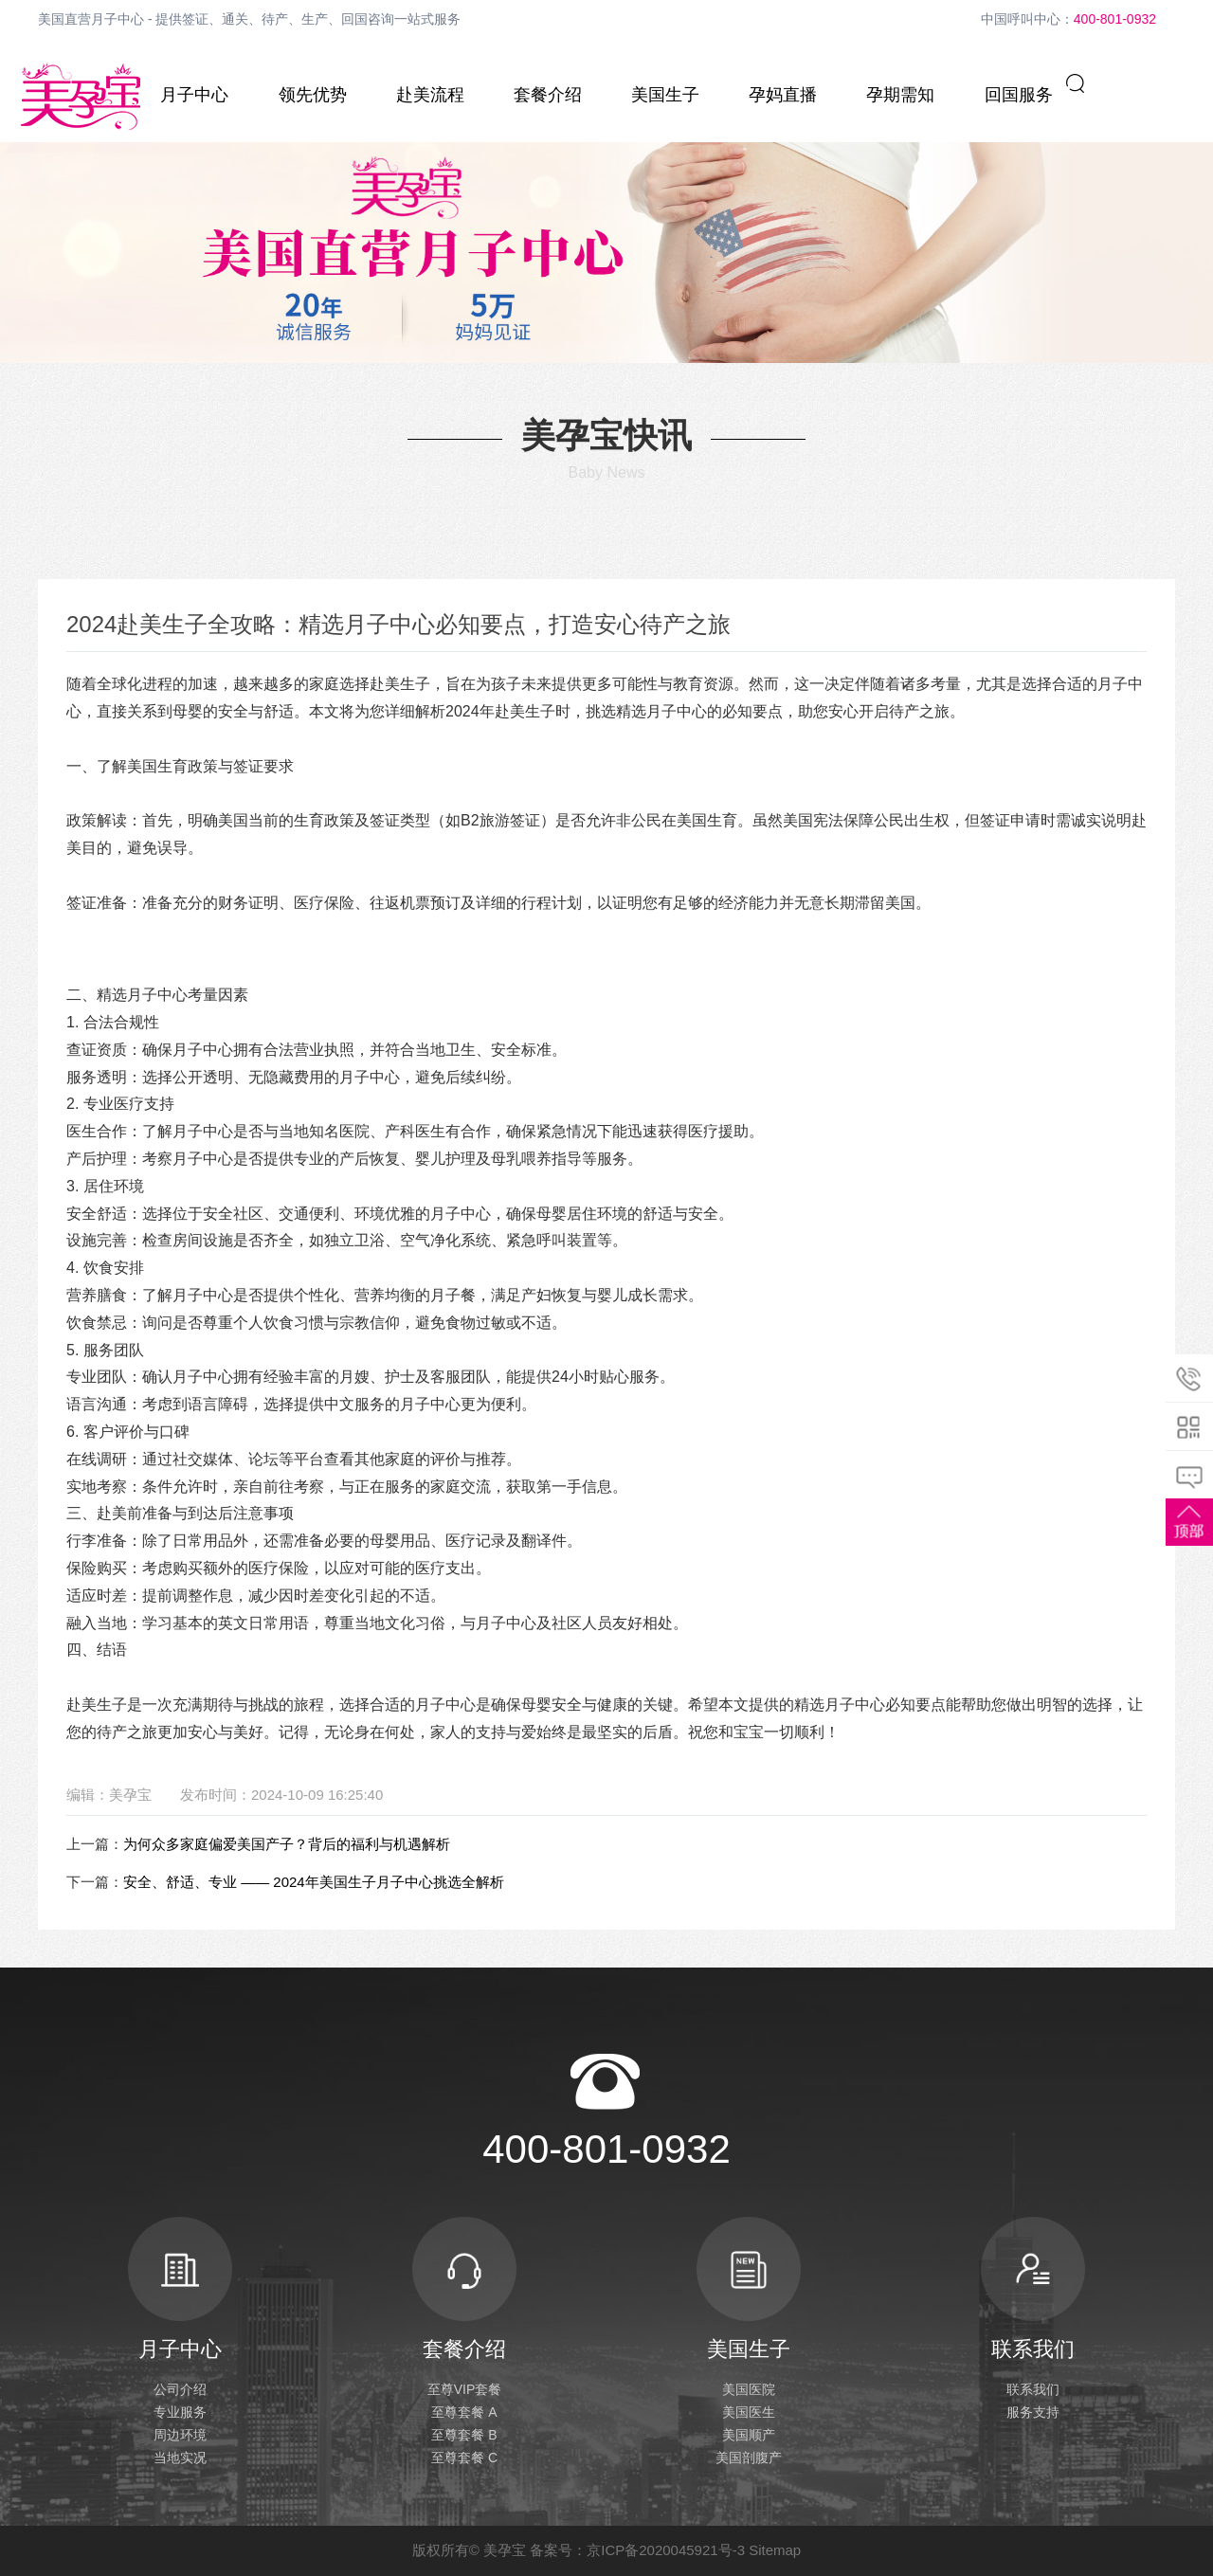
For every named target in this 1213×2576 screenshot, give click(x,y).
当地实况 (180, 2457)
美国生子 (665, 94)
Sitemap (775, 2550)
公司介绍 (180, 2389)
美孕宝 (504, 2550)
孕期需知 (900, 94)
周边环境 (180, 2434)
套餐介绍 (548, 94)
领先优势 (313, 94)
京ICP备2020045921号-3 (666, 2550)
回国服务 (1019, 94)
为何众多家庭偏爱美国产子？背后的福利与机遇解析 (286, 1844)
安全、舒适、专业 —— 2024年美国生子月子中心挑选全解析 (313, 1882)
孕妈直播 (783, 94)
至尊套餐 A (464, 2412)
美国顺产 (748, 2434)
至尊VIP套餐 (464, 2389)
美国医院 (748, 2389)
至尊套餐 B (464, 2434)
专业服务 (180, 2412)
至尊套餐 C (464, 2457)
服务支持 (1032, 2412)
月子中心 (194, 94)
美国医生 (748, 2412)
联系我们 (1033, 2289)
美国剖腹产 (748, 2457)
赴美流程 (430, 94)
